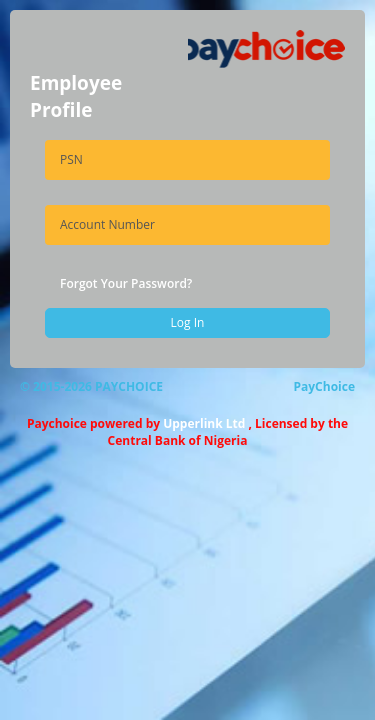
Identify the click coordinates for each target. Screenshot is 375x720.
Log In (188, 322)
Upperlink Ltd (204, 423)
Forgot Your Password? (126, 283)
